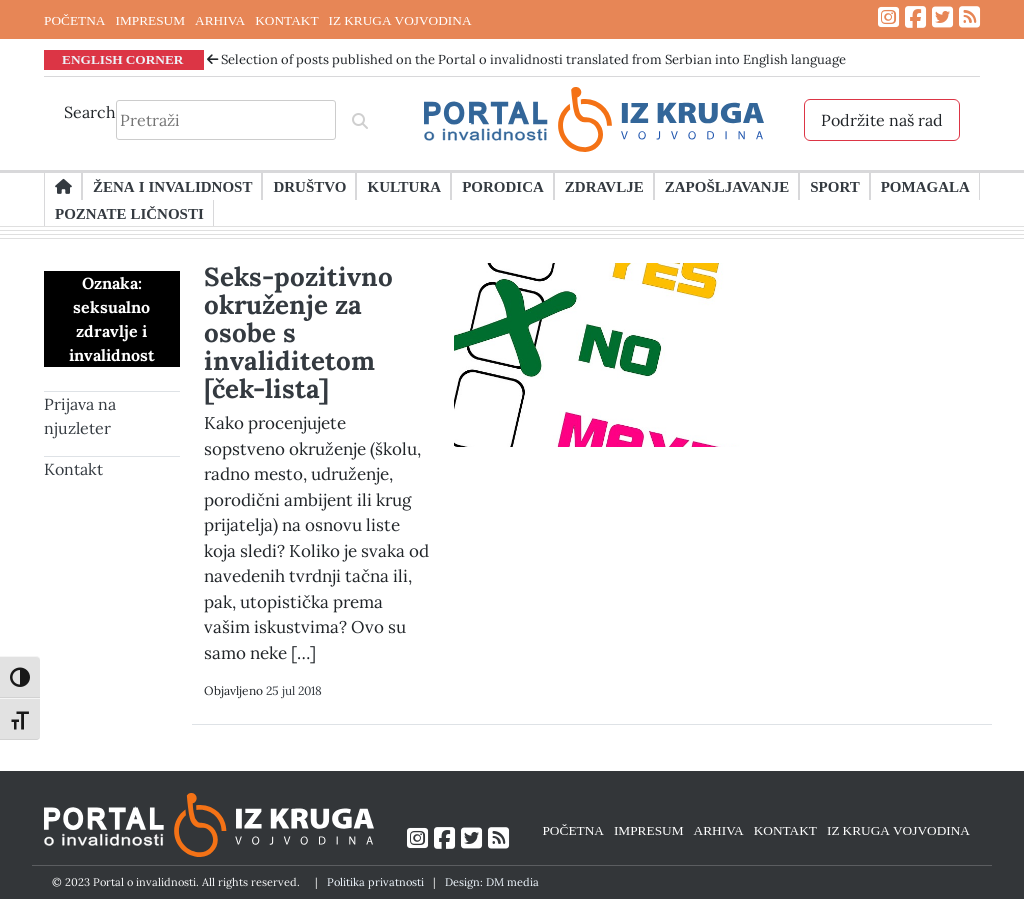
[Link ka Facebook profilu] (915, 17)
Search (90, 112)
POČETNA (74, 20)
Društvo (309, 186)
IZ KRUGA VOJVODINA (400, 20)
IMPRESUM (150, 20)
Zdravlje (604, 186)
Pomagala (925, 186)
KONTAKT (286, 20)
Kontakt (73, 469)
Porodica (503, 186)
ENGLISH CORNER (123, 59)
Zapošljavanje (727, 186)
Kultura (404, 186)
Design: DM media (492, 882)
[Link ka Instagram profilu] (888, 17)
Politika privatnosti (375, 882)
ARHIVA (220, 20)
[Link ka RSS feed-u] (969, 17)
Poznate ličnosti (129, 213)
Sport (834, 186)
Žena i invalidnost (172, 186)
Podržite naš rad (882, 120)
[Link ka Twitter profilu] (942, 17)
